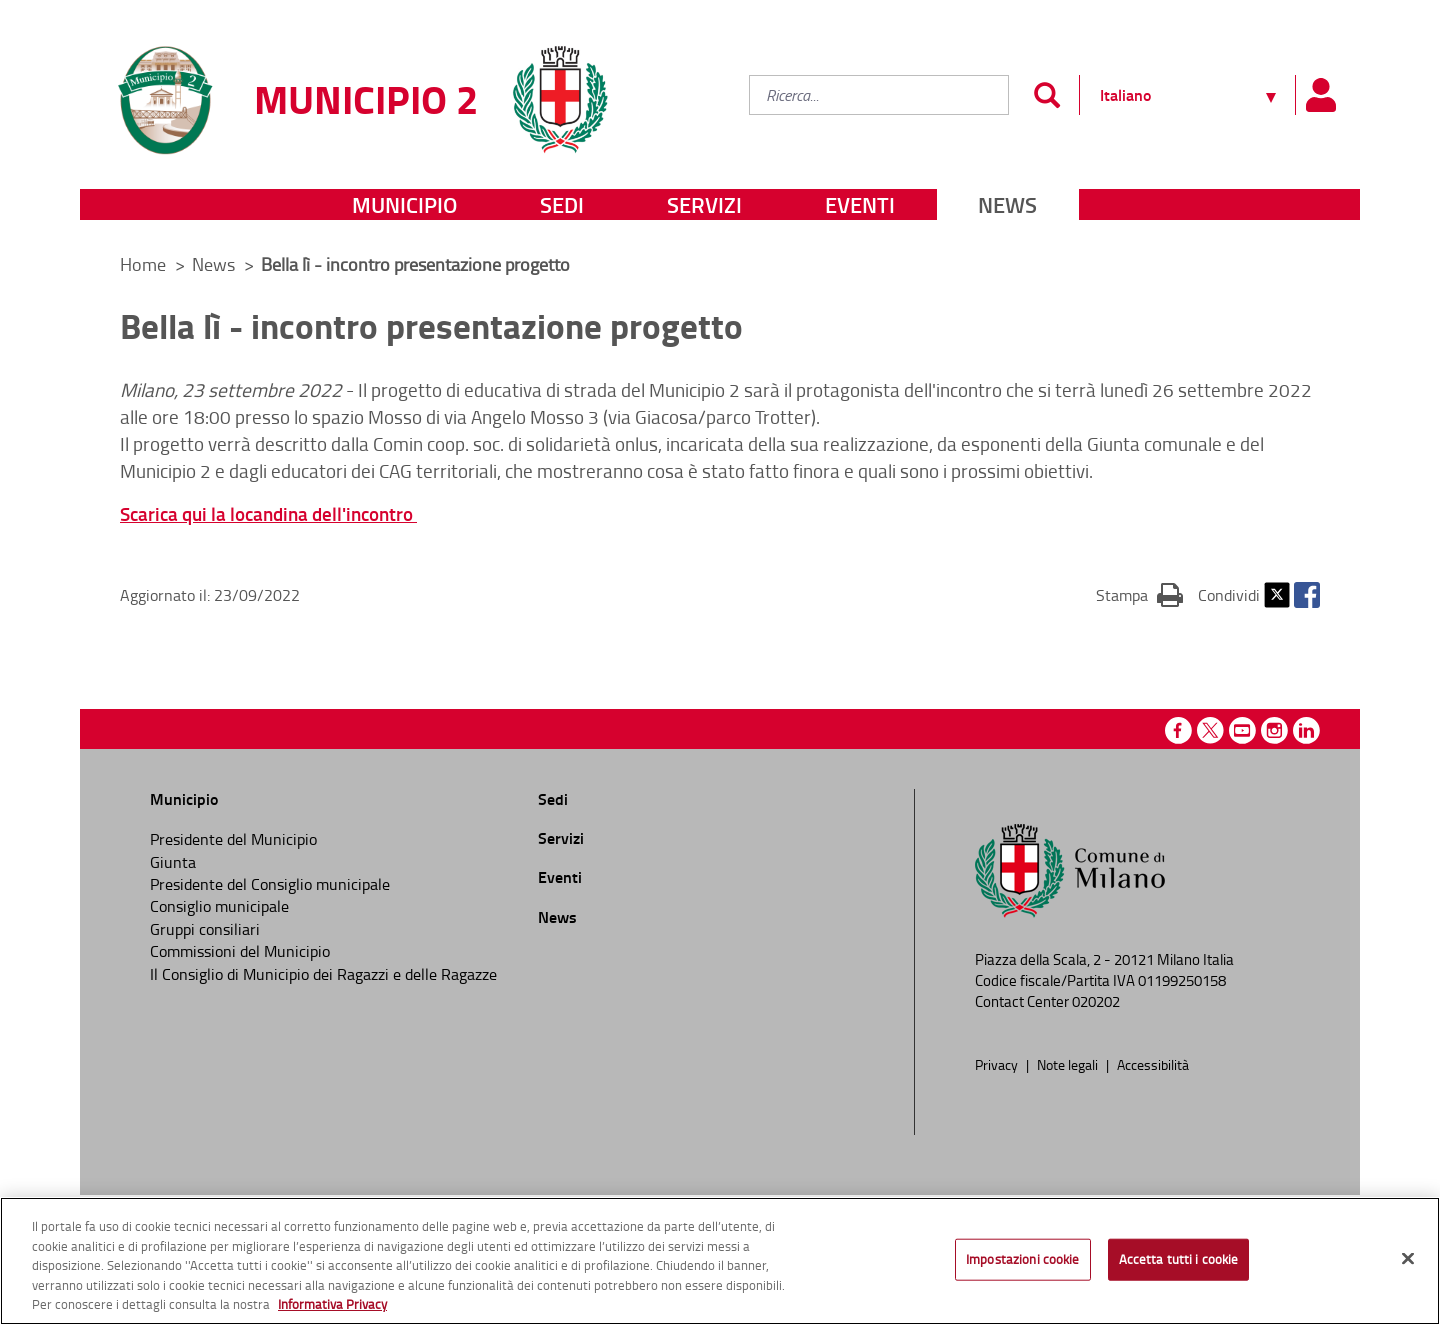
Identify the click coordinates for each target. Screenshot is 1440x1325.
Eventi (860, 204)
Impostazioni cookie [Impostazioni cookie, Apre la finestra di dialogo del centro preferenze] (1022, 1259)
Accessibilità (1153, 1064)
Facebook (1307, 595)
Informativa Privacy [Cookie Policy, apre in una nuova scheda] (332, 1304)
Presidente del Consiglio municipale (270, 884)
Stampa (1139, 594)
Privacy (998, 1064)
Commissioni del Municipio (240, 951)
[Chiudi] (1408, 1259)
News (1007, 204)
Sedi (562, 204)
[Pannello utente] (1320, 95)
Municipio (404, 204)
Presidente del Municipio (233, 839)
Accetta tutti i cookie (1179, 1259)
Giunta (173, 862)
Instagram (1274, 730)
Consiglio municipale (219, 906)
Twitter (1277, 595)
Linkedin (1306, 730)
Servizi (704, 204)
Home (143, 264)
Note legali (1069, 1064)
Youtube (1242, 730)
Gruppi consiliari (205, 929)
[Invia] (1046, 95)
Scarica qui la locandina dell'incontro (268, 513)
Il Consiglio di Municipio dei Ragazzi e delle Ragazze (323, 974)
